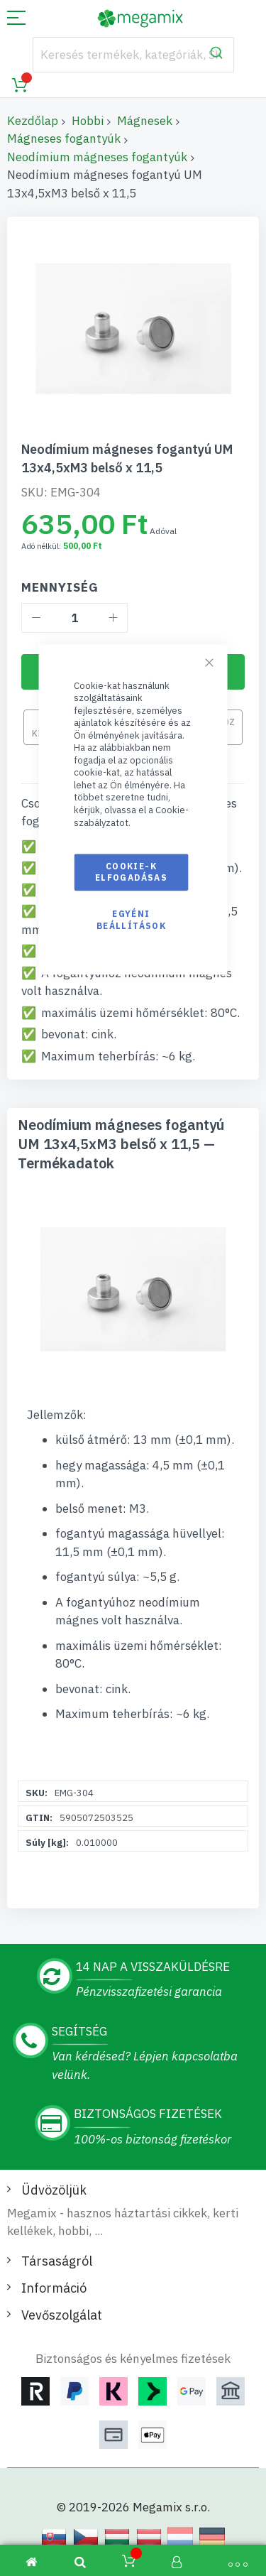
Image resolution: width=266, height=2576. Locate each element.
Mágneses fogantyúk (64, 138)
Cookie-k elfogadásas (131, 872)
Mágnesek (144, 121)
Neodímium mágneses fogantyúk (97, 157)
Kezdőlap (32, 121)
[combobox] (133, 54)
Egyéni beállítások (131, 920)
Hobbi (88, 121)
